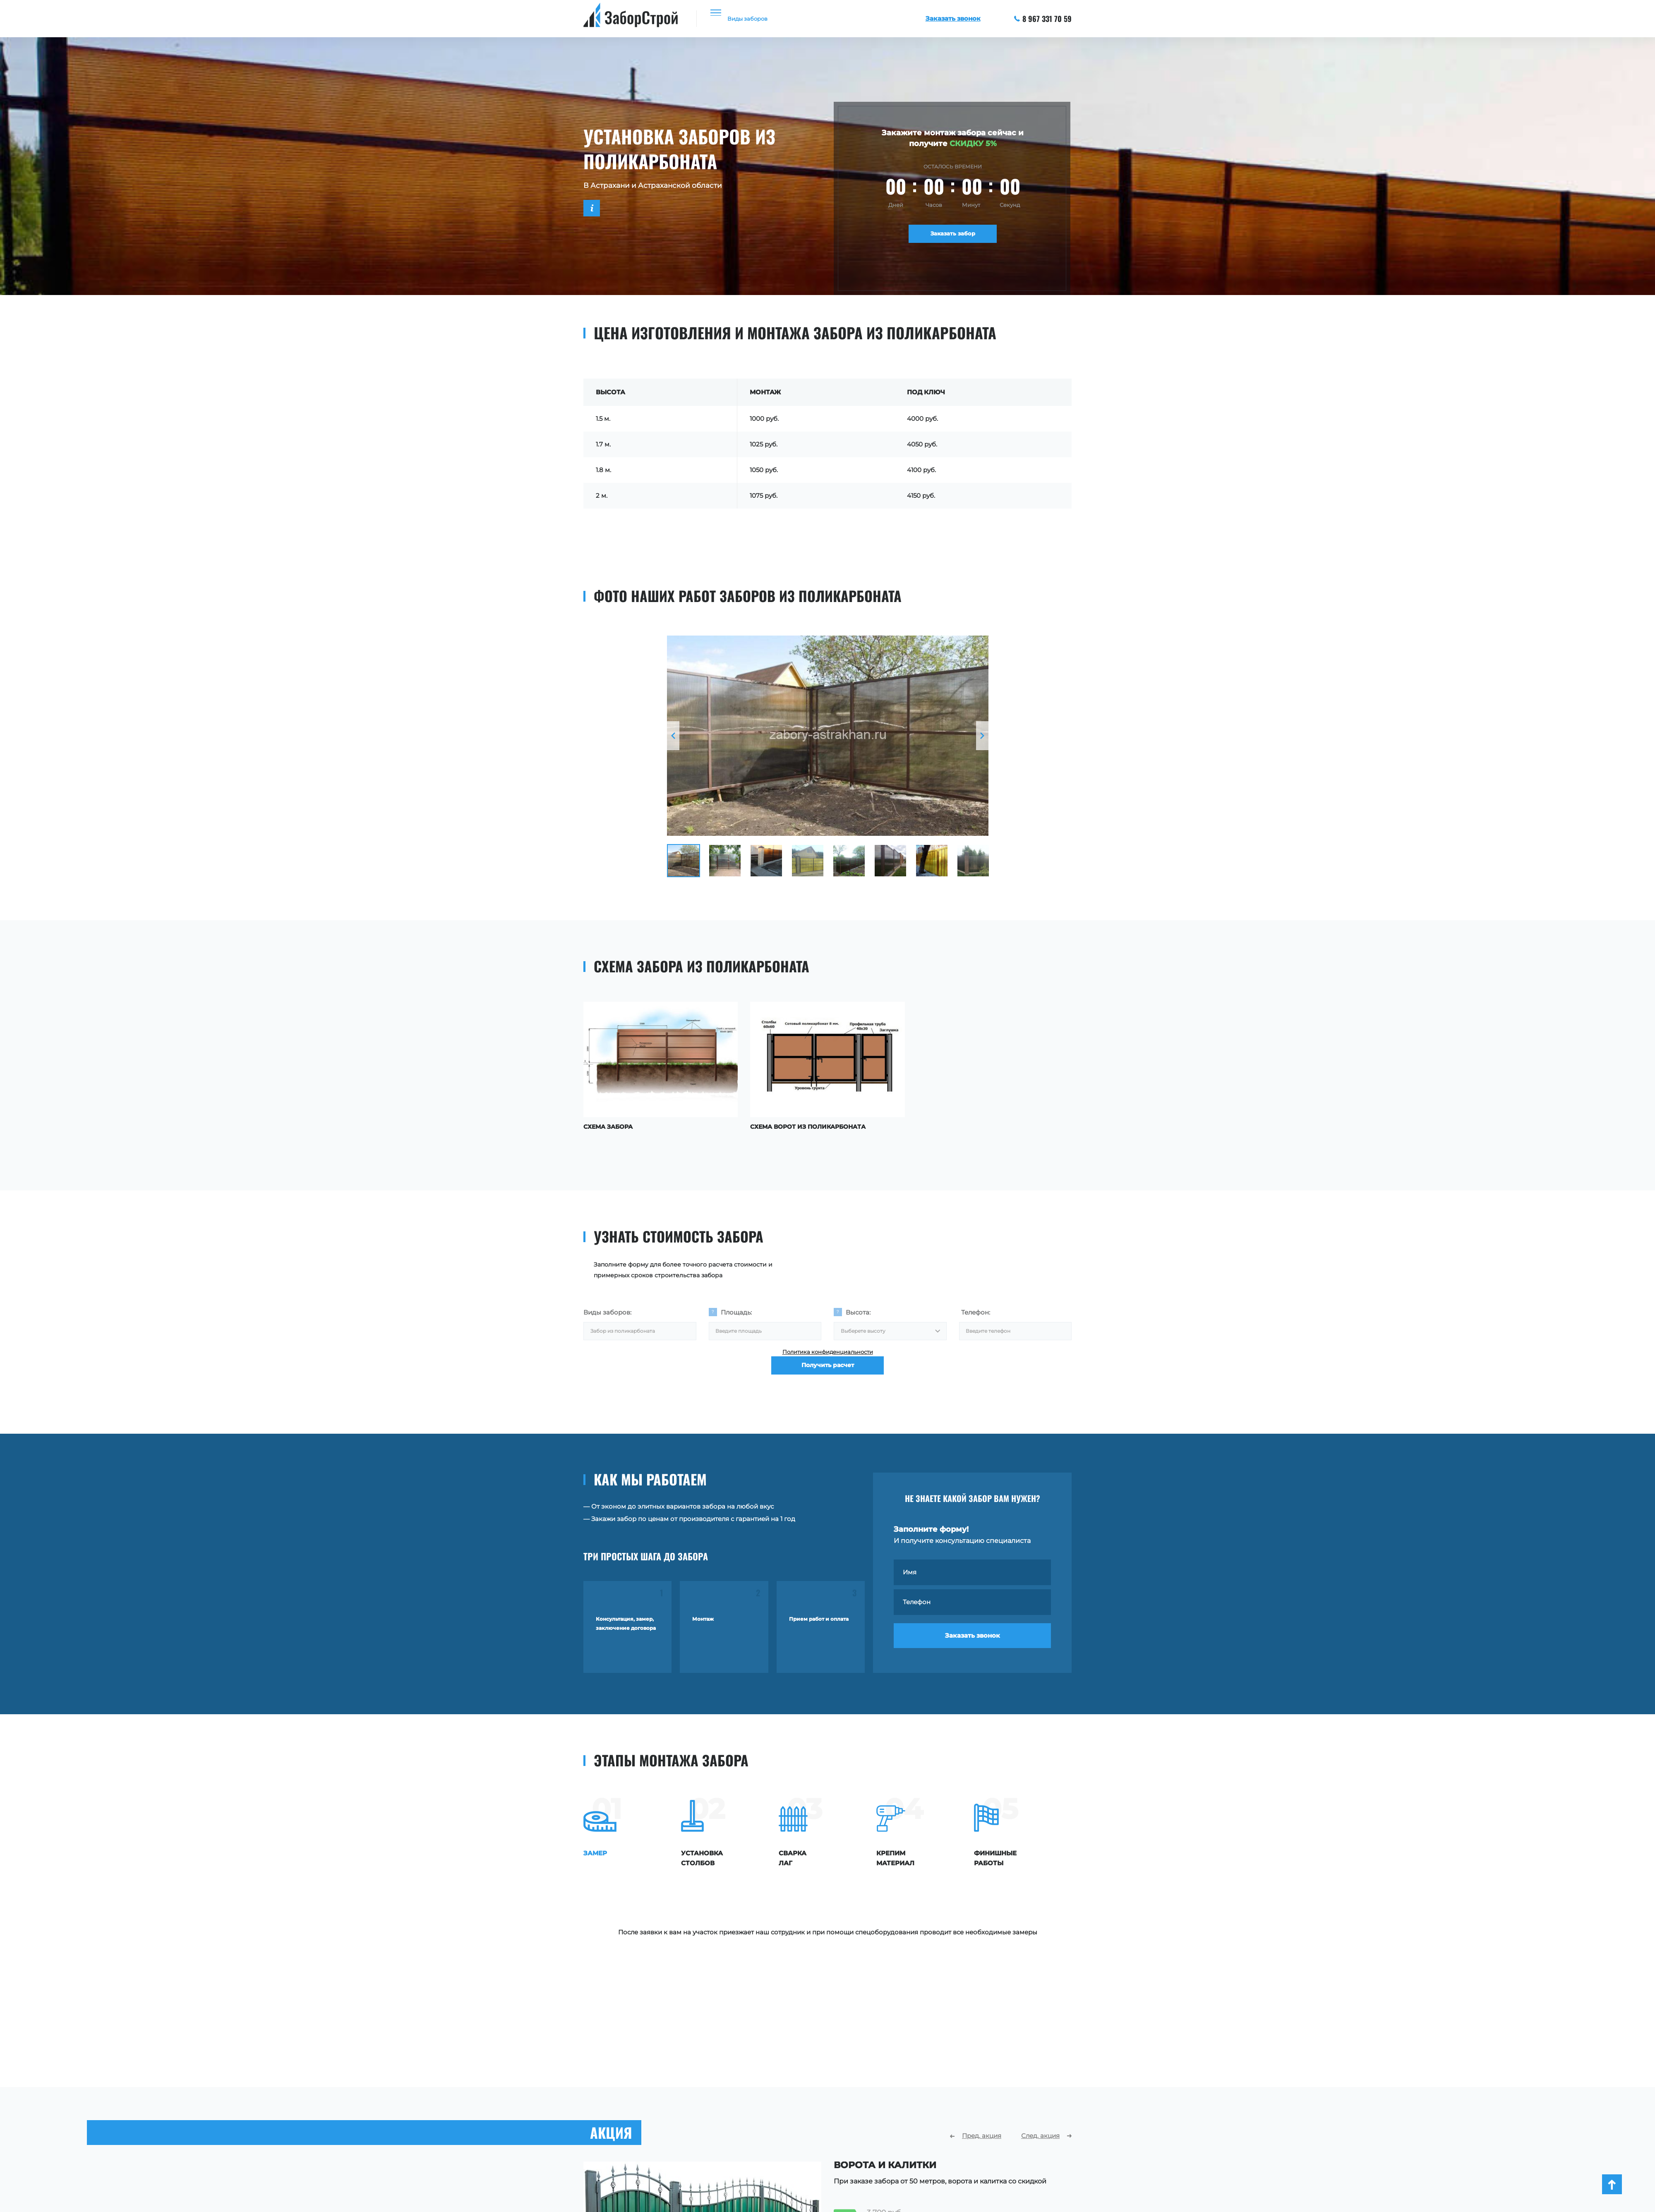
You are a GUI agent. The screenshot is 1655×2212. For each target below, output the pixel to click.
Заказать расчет (892, 2187)
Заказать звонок (972, 1642)
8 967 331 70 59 (1043, 18)
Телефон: (975, 1309)
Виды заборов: (607, 1309)
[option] (827, 736)
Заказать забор (952, 237)
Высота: (858, 1309)
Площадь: (736, 1309)
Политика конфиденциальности (827, 1355)
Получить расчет (827, 1380)
